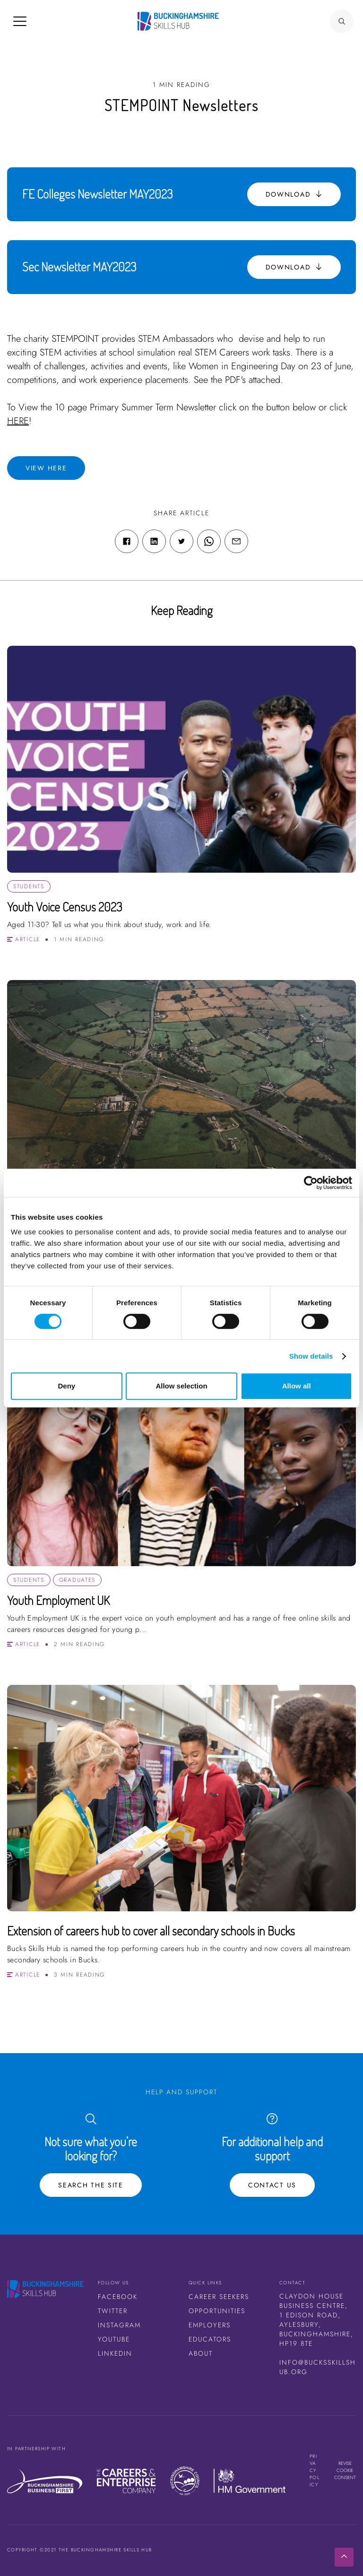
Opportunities (217, 2311)
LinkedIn (115, 2353)
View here (46, 468)
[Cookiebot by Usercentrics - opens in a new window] (310, 1183)
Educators (210, 2339)
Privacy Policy (315, 2470)
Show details (311, 1356)
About (201, 2353)
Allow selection (181, 1386)
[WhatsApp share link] (209, 541)
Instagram (119, 2325)
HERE (18, 421)
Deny (66, 1386)
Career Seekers (219, 2296)
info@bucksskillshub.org (317, 2367)
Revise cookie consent (345, 2470)
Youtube (114, 2339)
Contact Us (272, 2185)
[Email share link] (236, 541)
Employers (210, 2325)
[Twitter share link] (181, 541)
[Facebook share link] (126, 541)
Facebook (118, 2296)
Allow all (296, 1386)
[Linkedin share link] (154, 541)
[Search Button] (342, 21)
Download (293, 194)
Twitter (113, 2311)
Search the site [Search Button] (90, 2185)
